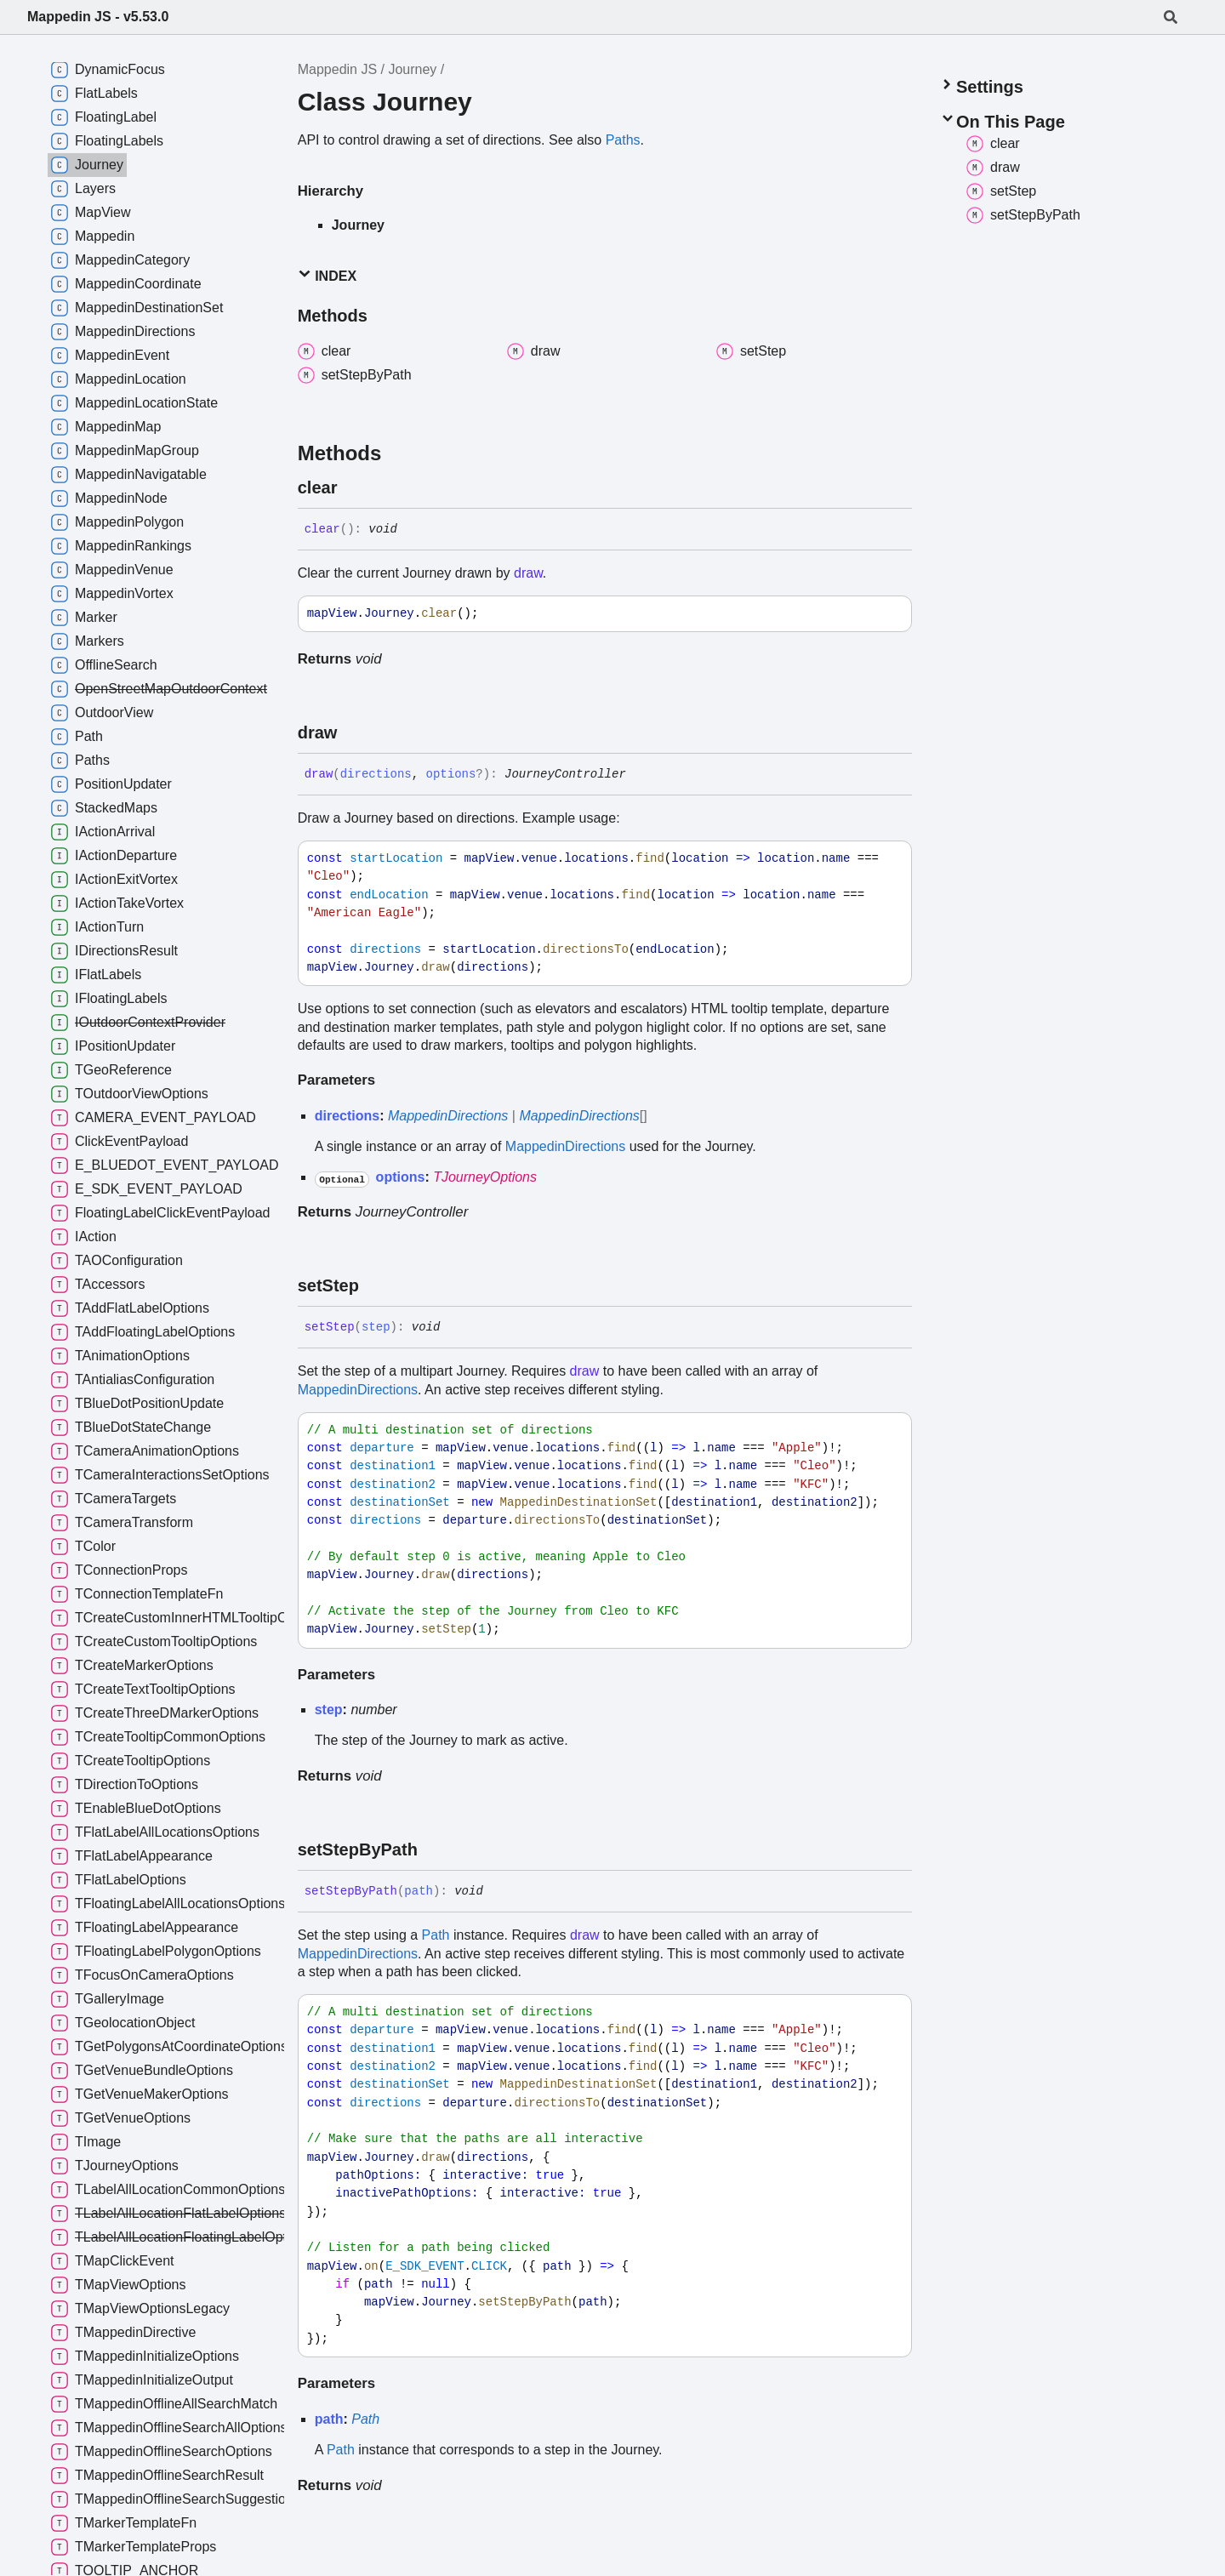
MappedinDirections (448, 1115)
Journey (412, 69)
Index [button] (327, 275)
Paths (623, 140)
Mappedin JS (337, 69)
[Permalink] (352, 487)
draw (528, 573)
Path (436, 1935)
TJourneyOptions (485, 1177)
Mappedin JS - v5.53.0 (97, 16)
